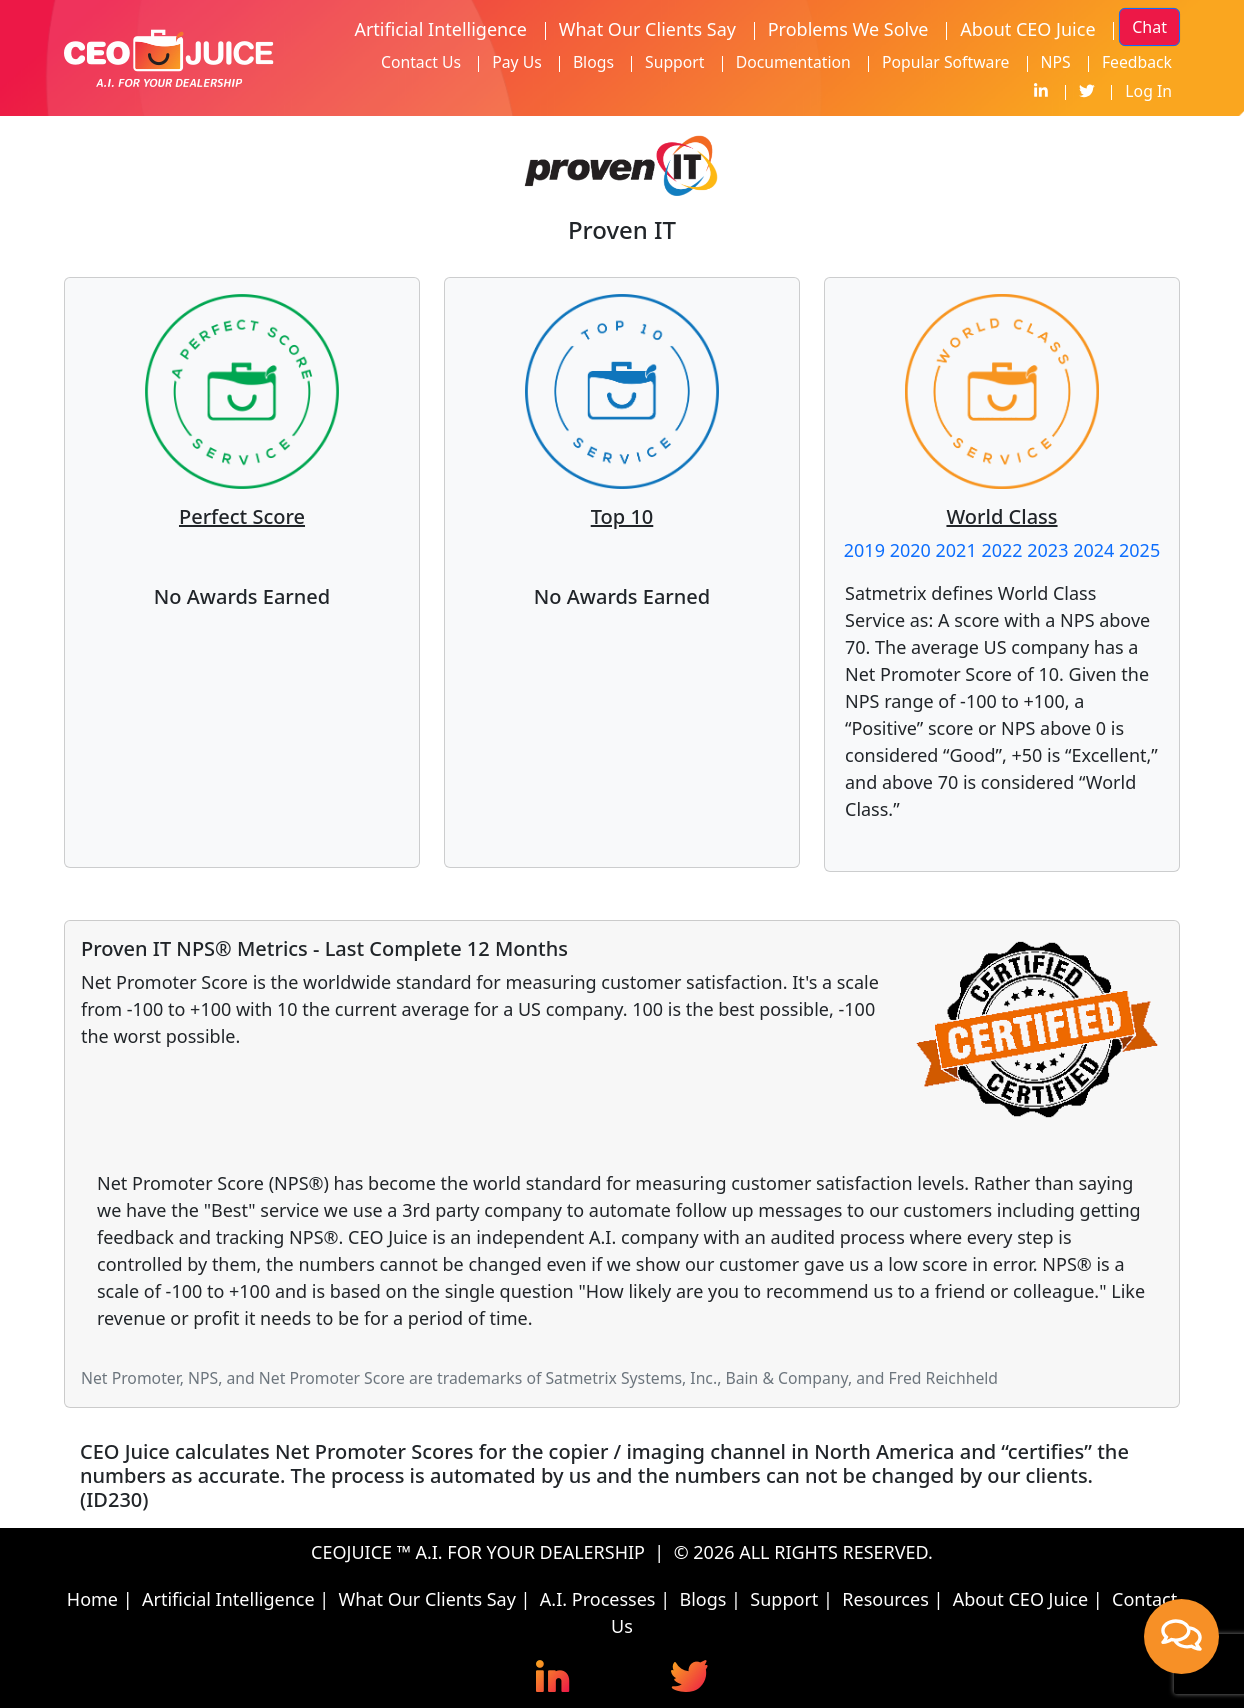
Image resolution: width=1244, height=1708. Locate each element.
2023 (1047, 550)
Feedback (1137, 62)
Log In (1148, 91)
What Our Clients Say (647, 29)
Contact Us (421, 62)
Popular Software (946, 62)
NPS (1056, 62)
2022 (1001, 550)
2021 (956, 550)
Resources (885, 1599)
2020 (910, 550)
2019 (864, 550)
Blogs (593, 62)
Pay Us (517, 62)
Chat (1149, 27)
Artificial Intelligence (440, 29)
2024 (1093, 550)
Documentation (793, 62)
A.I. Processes (598, 1599)
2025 (1139, 550)
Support (674, 62)
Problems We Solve (848, 29)
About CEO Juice (1027, 29)
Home (92, 1599)
